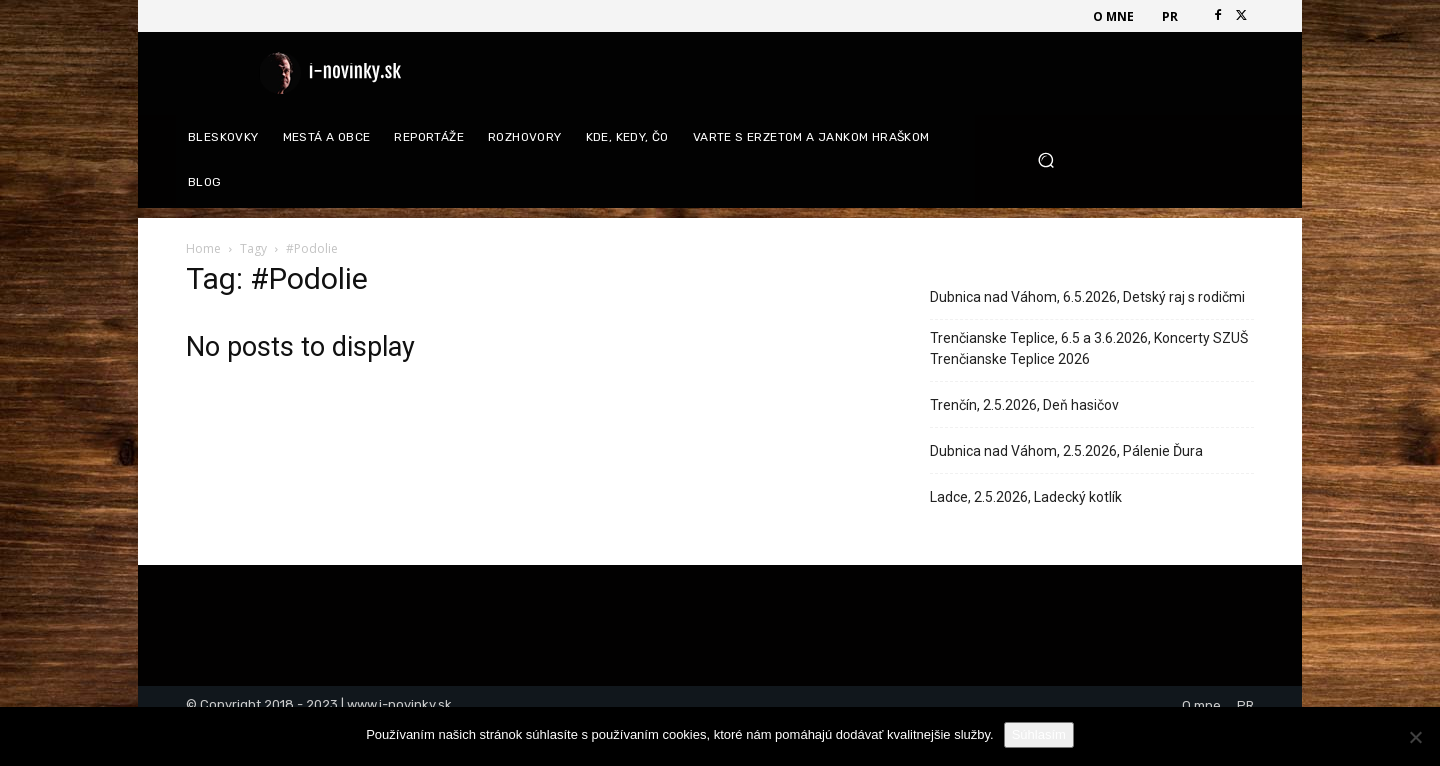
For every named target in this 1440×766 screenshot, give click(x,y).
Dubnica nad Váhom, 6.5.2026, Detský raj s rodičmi (1087, 297)
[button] (1138, 160)
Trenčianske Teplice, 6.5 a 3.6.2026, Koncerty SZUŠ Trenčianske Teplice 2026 (1089, 348)
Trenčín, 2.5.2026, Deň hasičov (1024, 405)
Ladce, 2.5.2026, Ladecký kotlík (1026, 497)
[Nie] (1415, 737)
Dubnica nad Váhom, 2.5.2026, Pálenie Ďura (1066, 451)
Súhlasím (1039, 734)
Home (203, 248)
